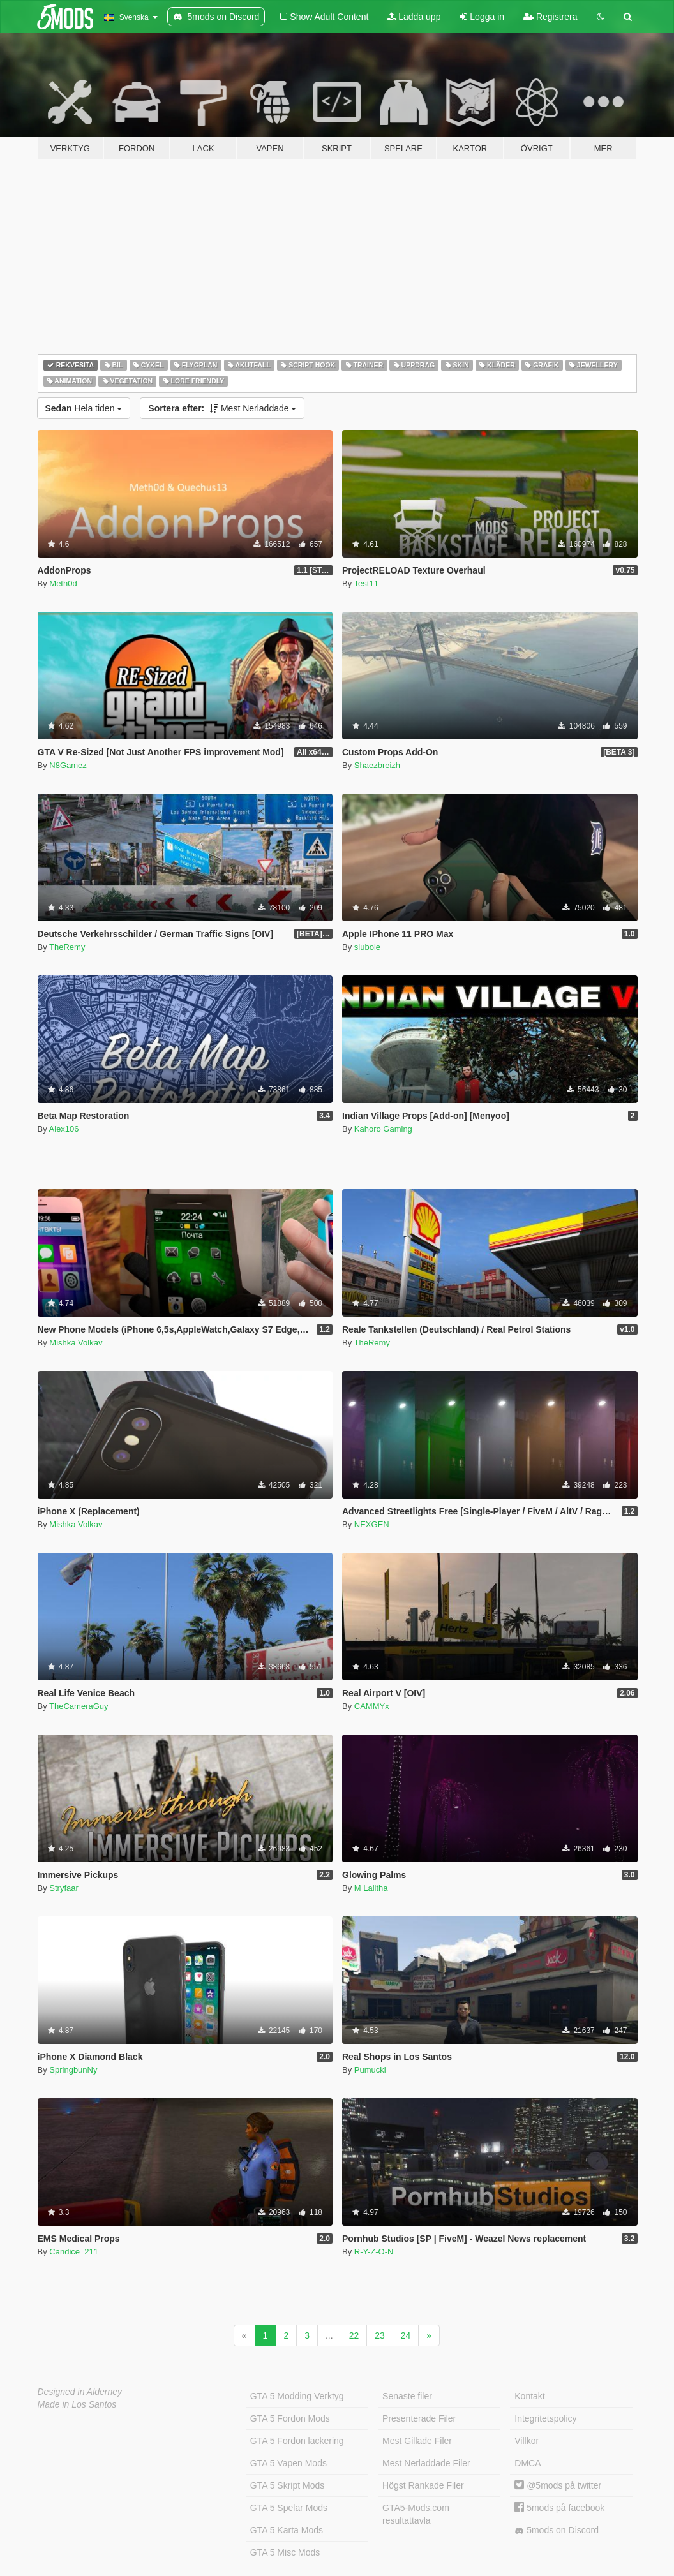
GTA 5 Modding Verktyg (297, 2396)
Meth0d (63, 583)
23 (380, 2335)
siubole (367, 947)
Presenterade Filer (419, 2418)
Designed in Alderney (80, 2392)
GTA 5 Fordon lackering (297, 2441)
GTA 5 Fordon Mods (290, 2418)
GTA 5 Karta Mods (286, 2530)
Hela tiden (84, 408)
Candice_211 (73, 2251)
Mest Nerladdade (222, 408)
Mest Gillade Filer (417, 2441)
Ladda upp (413, 16)
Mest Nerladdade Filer (426, 2463)
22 (354, 2335)
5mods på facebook (559, 2507)
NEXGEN (371, 1524)
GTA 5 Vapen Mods (288, 2463)
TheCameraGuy (78, 1706)
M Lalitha (371, 1888)
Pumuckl (370, 2070)
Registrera (550, 16)
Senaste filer (407, 2396)
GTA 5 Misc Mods (285, 2552)
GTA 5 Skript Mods (287, 2485)
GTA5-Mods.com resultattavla (415, 2514)
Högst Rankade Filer (423, 2485)
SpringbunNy (73, 2070)
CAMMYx (371, 1706)
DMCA (527, 2463)
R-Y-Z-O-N (374, 2251)
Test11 (366, 583)
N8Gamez (68, 765)
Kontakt (529, 2396)
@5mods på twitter (557, 2485)
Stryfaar (64, 1888)
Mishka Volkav (75, 1342)
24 (406, 2335)
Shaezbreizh (377, 765)
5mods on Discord (556, 2530)
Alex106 (64, 1129)
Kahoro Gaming (383, 1129)
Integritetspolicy (545, 2418)
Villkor (526, 2441)
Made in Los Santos (77, 2404)
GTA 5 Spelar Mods (288, 2508)
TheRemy (67, 947)
